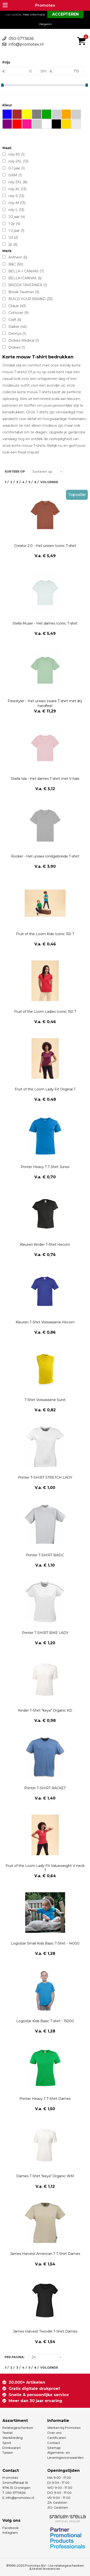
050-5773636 (21, 38)
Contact (53, 2443)
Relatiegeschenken (17, 2428)
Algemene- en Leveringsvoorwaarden (65, 2455)
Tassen (7, 2452)
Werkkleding (12, 2438)
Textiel (7, 2433)
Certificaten (56, 2438)
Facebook (10, 2528)
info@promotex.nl (26, 44)
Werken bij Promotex (64, 2428)
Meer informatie (34, 14)
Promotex (45, 5)
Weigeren (45, 24)
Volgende (49, 482)
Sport (6, 2443)
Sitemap (54, 2448)
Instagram (10, 2532)
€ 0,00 (83, 34)
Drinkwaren (11, 2448)
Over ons (54, 2433)
